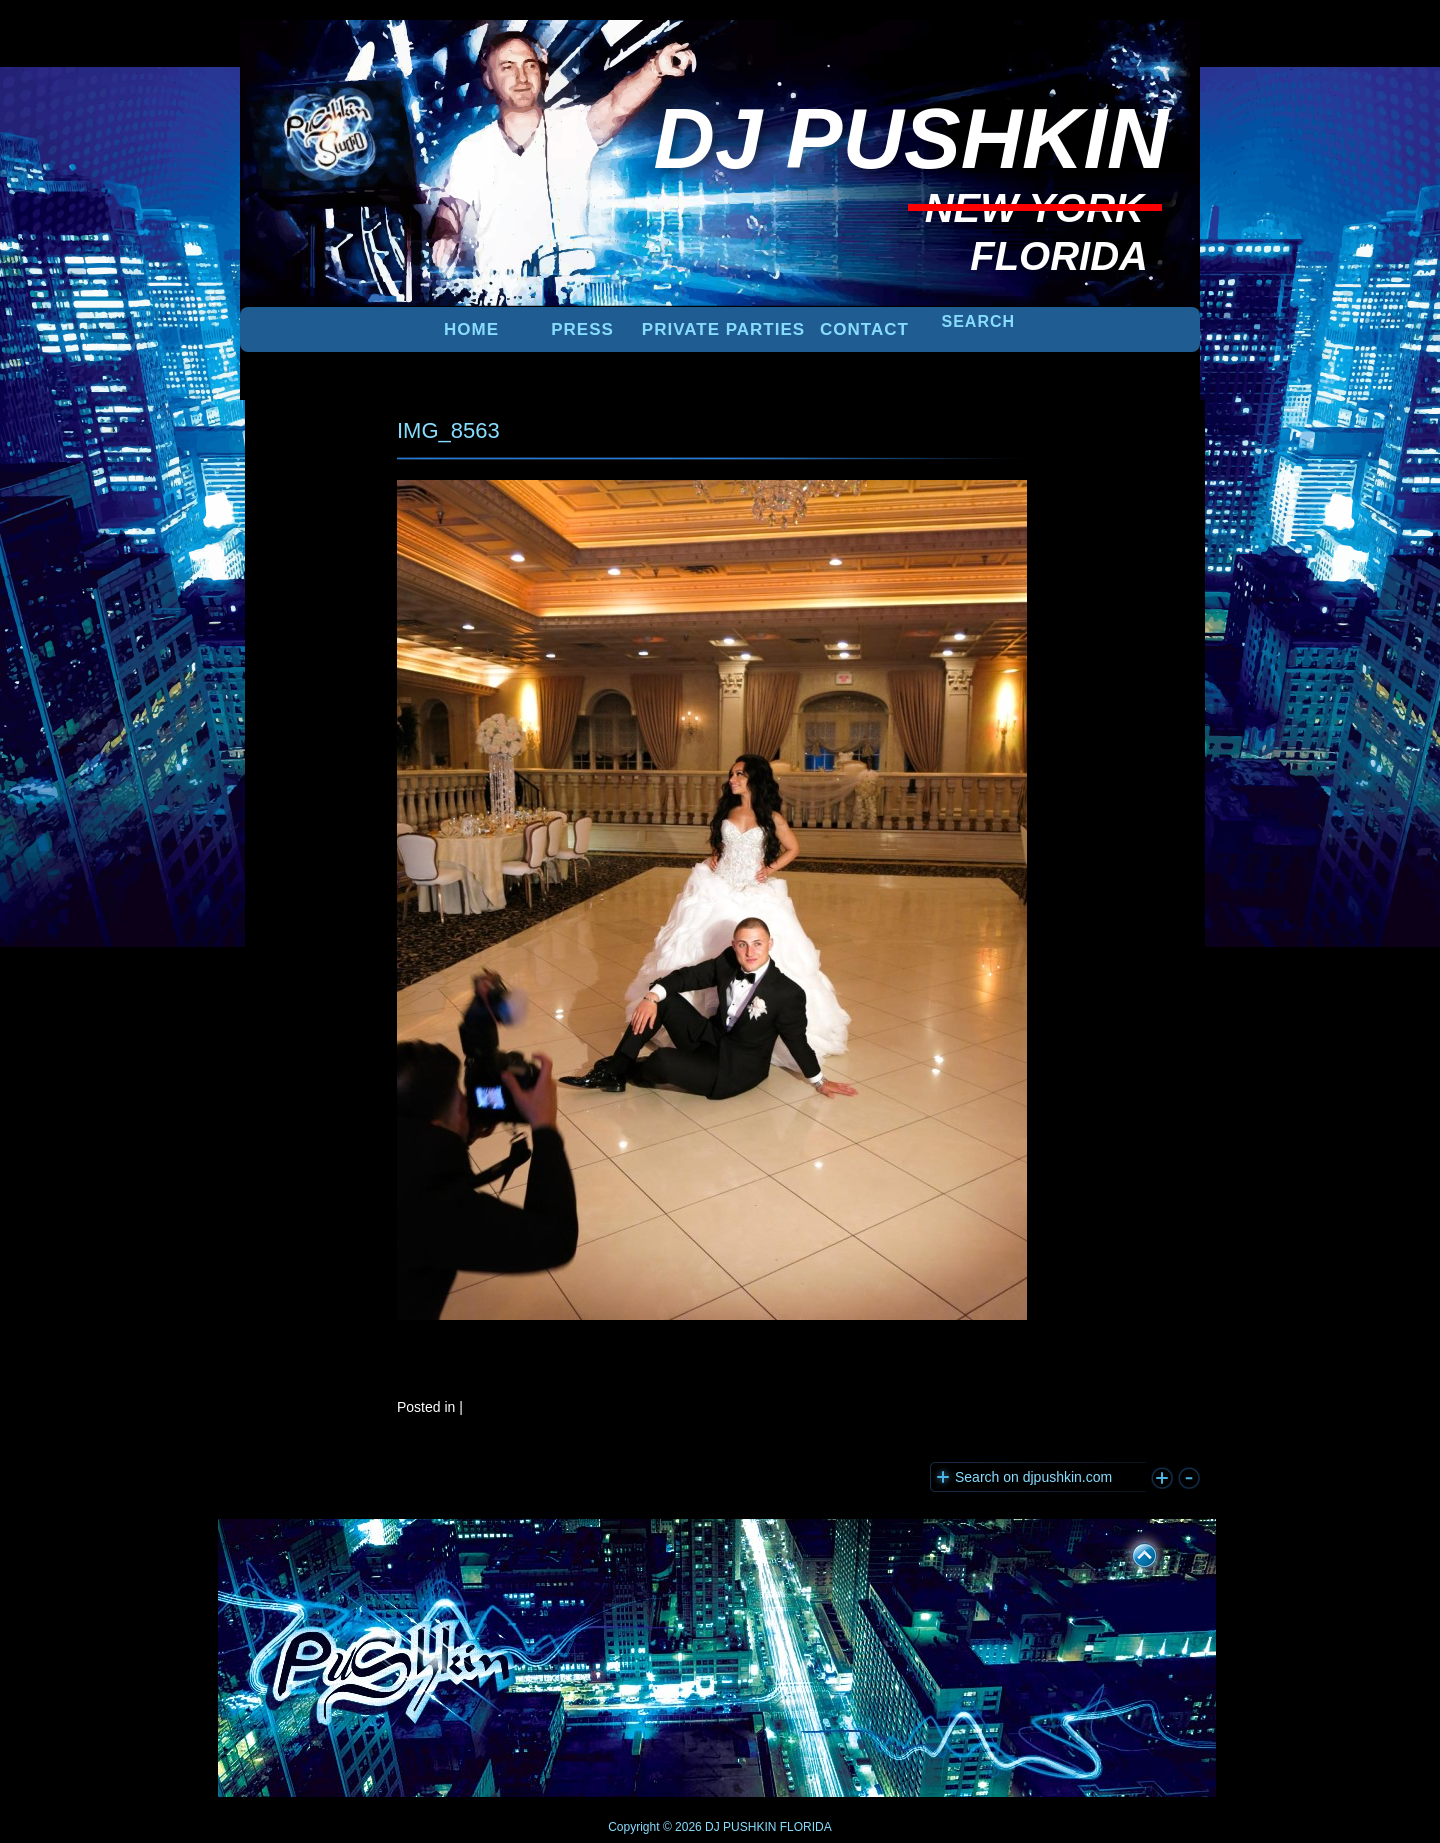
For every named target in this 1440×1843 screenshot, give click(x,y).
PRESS (582, 329)
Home (471, 329)
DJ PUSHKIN (739, 1827)
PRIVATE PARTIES (723, 329)
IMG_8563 (448, 430)
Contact (864, 329)
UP (1131, 1552)
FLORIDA (806, 1827)
